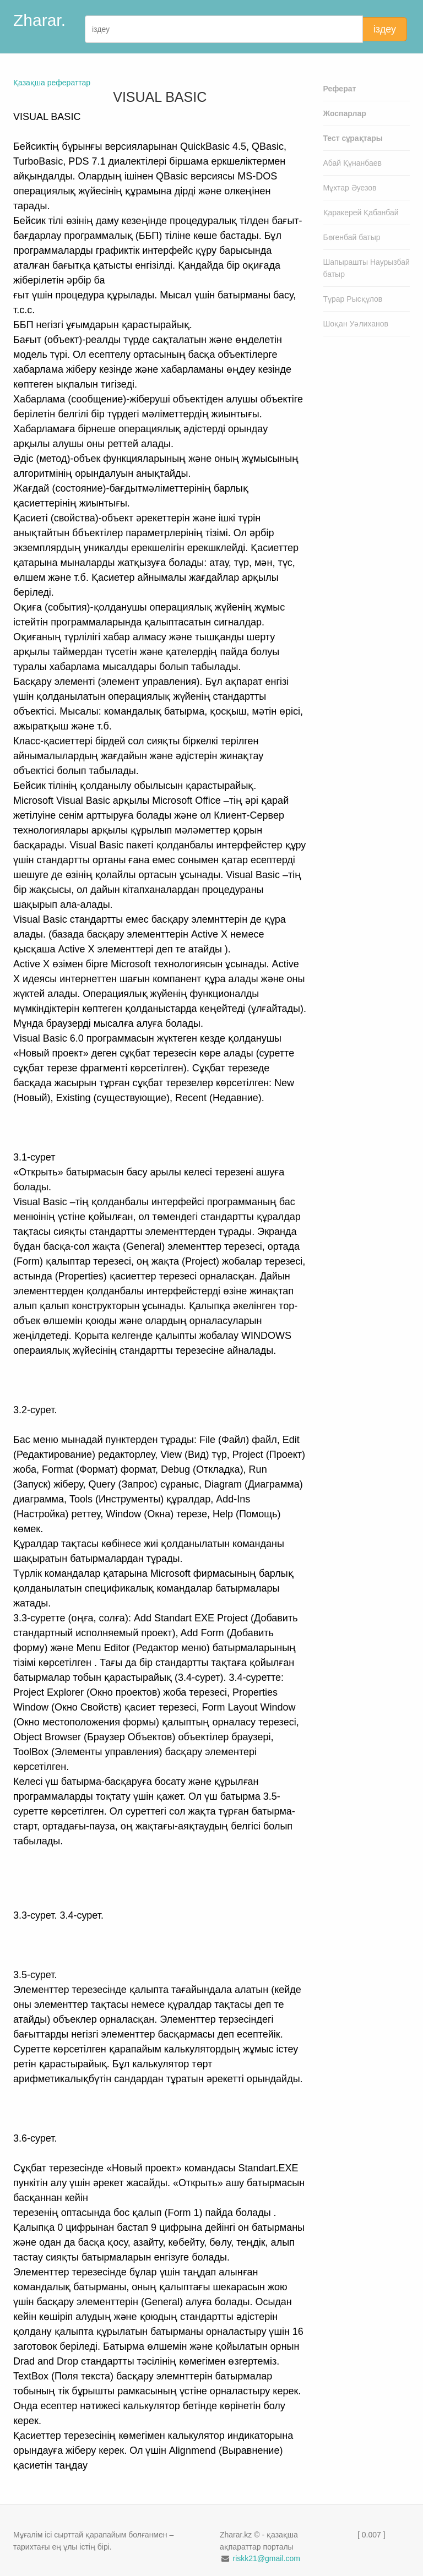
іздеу (384, 29)
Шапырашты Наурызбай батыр (366, 268)
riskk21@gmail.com (266, 2558)
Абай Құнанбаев (352, 163)
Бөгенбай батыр (352, 237)
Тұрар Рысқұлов (353, 299)
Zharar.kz (47, 20)
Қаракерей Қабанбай (361, 212)
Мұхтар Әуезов (350, 187)
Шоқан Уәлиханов (356, 323)
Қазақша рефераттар (51, 82)
